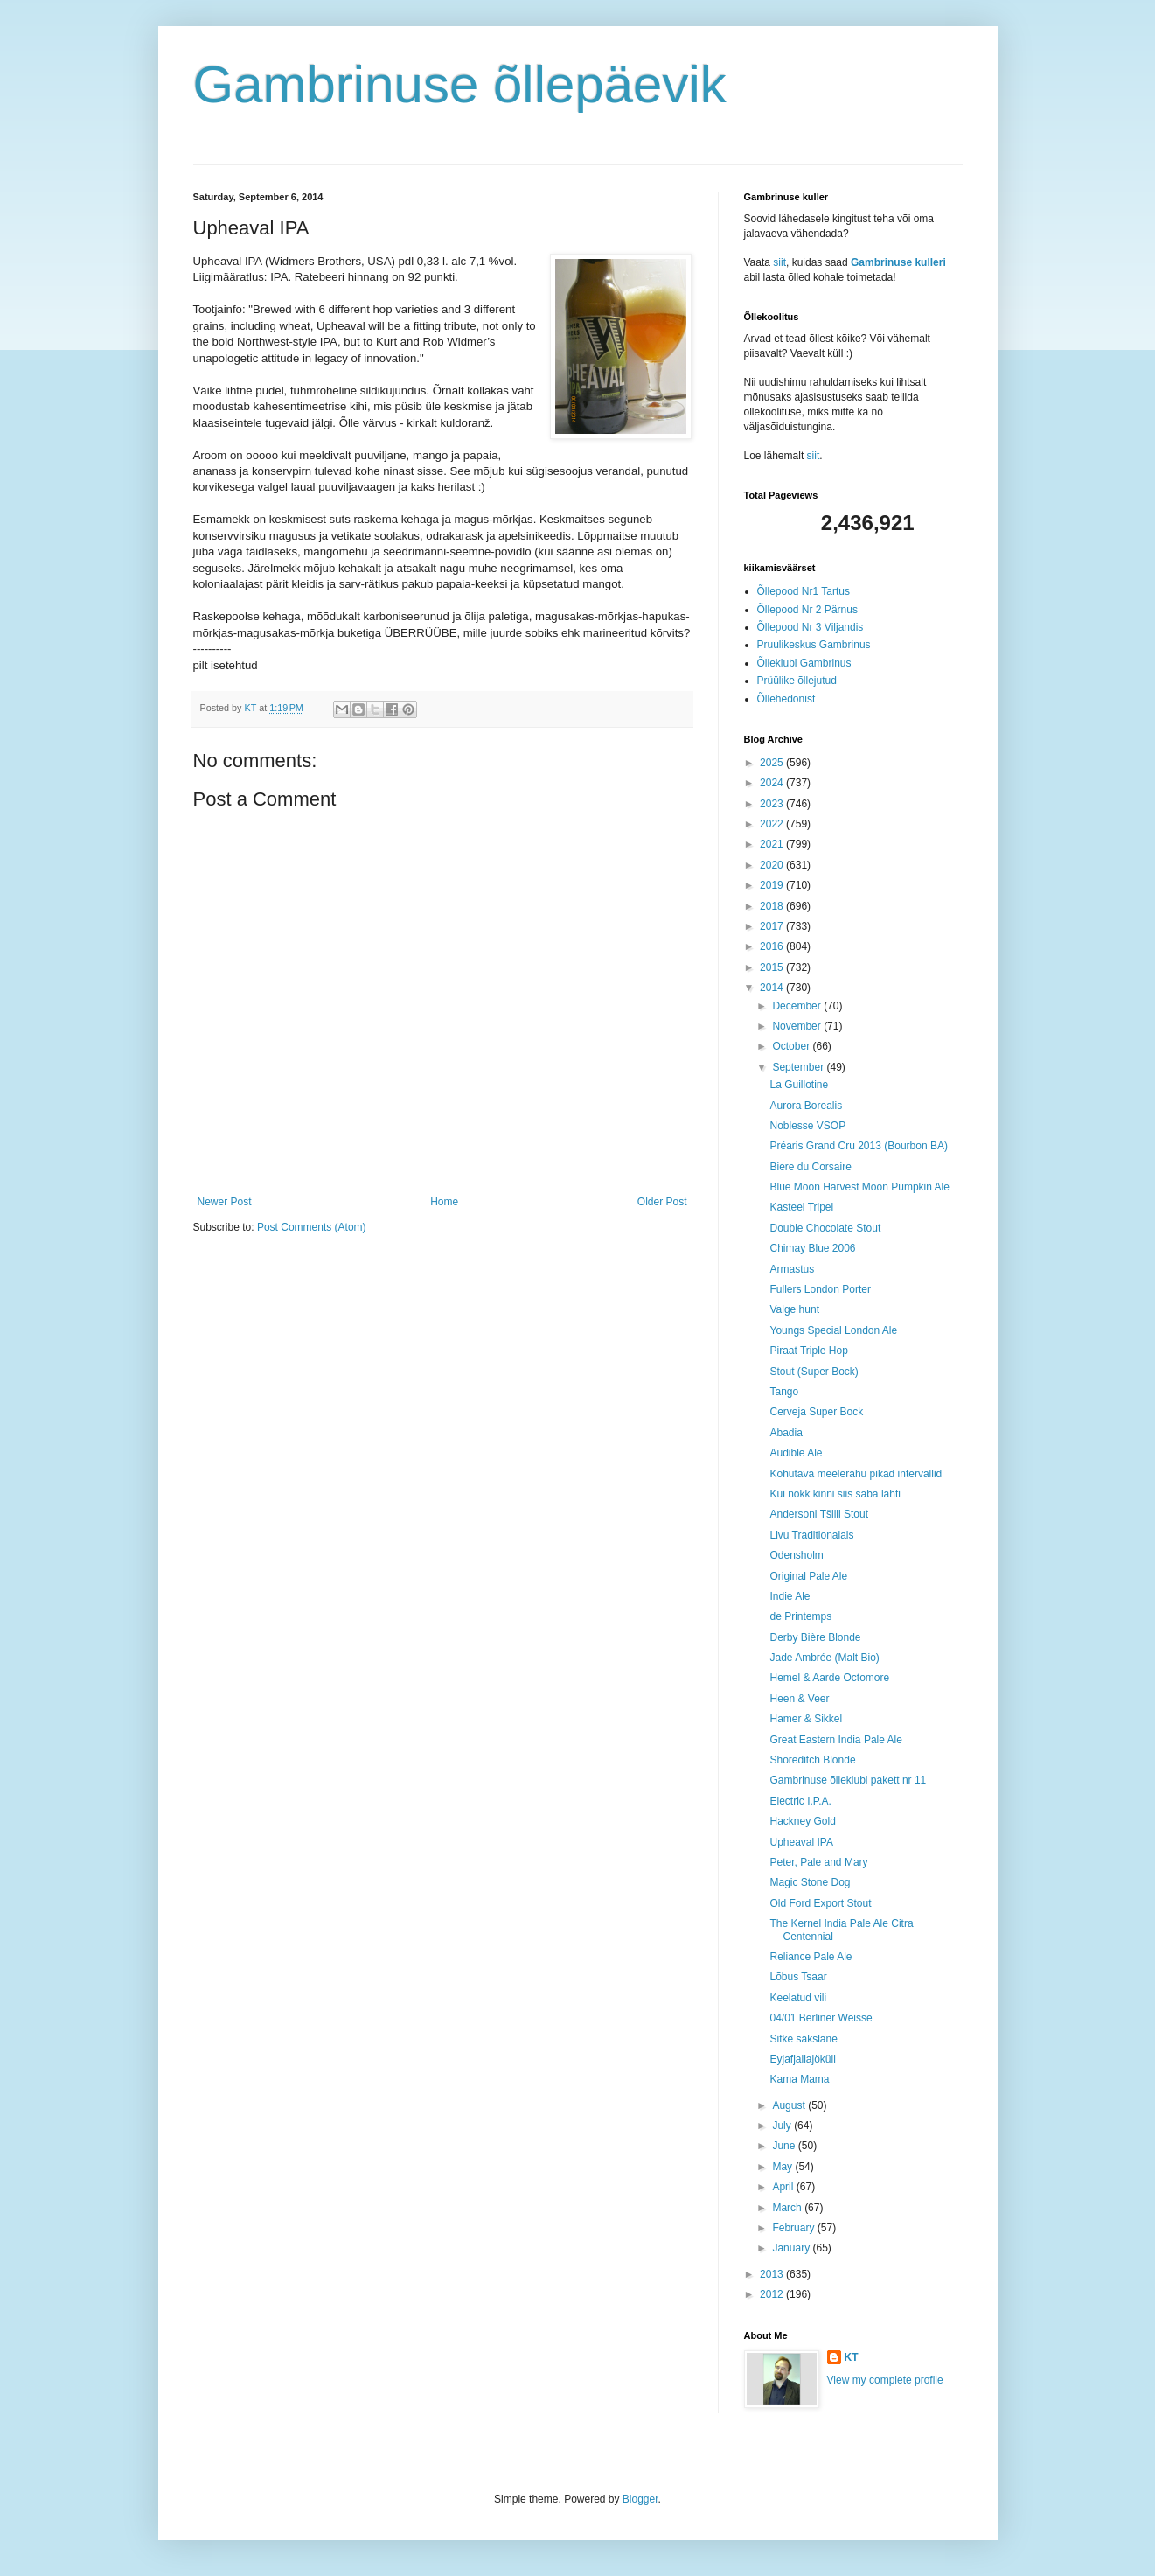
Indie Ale (789, 1596)
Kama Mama (799, 2079)
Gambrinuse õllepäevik (460, 84)
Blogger (640, 2499)
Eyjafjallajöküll (802, 2059)
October (792, 1046)
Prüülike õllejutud (797, 680)
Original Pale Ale (808, 1576)
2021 (773, 844)
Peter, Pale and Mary (818, 1862)
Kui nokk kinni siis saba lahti (834, 1494)
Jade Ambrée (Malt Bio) (824, 1657)
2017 (773, 926)
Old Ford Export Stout (820, 1903)
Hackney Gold (802, 1821)
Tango (783, 1392)
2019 (773, 885)
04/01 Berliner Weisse (820, 2018)
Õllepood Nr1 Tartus (804, 591)
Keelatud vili (797, 1998)
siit (779, 262)
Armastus (791, 1269)
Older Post (662, 1202)
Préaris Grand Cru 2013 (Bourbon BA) (858, 1146)
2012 (773, 2294)
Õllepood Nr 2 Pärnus (807, 610)
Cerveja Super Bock (816, 1412)
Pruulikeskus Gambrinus (814, 645)
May (783, 2167)
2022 (773, 824)
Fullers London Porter (819, 1289)
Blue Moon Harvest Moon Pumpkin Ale (859, 1187)
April (784, 2187)
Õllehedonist (786, 699)
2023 (773, 804)
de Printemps (800, 1616)
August (790, 2105)
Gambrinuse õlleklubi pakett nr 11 (847, 1780)
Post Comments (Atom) (311, 1227)
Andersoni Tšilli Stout (818, 1514)
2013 (773, 2274)
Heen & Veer (799, 1699)
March (788, 2208)
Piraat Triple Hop (808, 1350)
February (794, 2228)
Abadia (785, 1433)
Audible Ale (795, 1453)
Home (444, 1202)
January (792, 2248)
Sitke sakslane (803, 2039)
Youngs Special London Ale (833, 1330)
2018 (773, 906)
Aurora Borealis (805, 1106)
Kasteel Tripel (801, 1207)
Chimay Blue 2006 (812, 1248)
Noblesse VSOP (807, 1126)
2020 (773, 865)
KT (852, 2357)
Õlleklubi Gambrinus (804, 663)
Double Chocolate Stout (824, 1228)
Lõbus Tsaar (797, 1977)
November (798, 1026)
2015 (773, 967)
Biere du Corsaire (810, 1167)
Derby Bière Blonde (814, 1637)
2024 (773, 783)
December (798, 1006)
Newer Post (225, 1202)
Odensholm (796, 1555)
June (784, 2146)
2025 (773, 763)
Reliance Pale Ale (810, 1957)
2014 (773, 987)
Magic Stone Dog (809, 1882)
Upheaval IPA (801, 1842)
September (799, 1067)
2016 (773, 946)
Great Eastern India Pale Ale (835, 1740)
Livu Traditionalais (811, 1535)
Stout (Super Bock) (813, 1371)
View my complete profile (885, 2380)
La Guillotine (798, 1085)
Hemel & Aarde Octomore (829, 1678)
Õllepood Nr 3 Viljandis (810, 627)
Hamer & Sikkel (805, 1719)
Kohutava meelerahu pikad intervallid (855, 1474)
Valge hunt (794, 1309)
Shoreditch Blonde (812, 1760)
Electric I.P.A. (800, 1801)
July (783, 2125)
